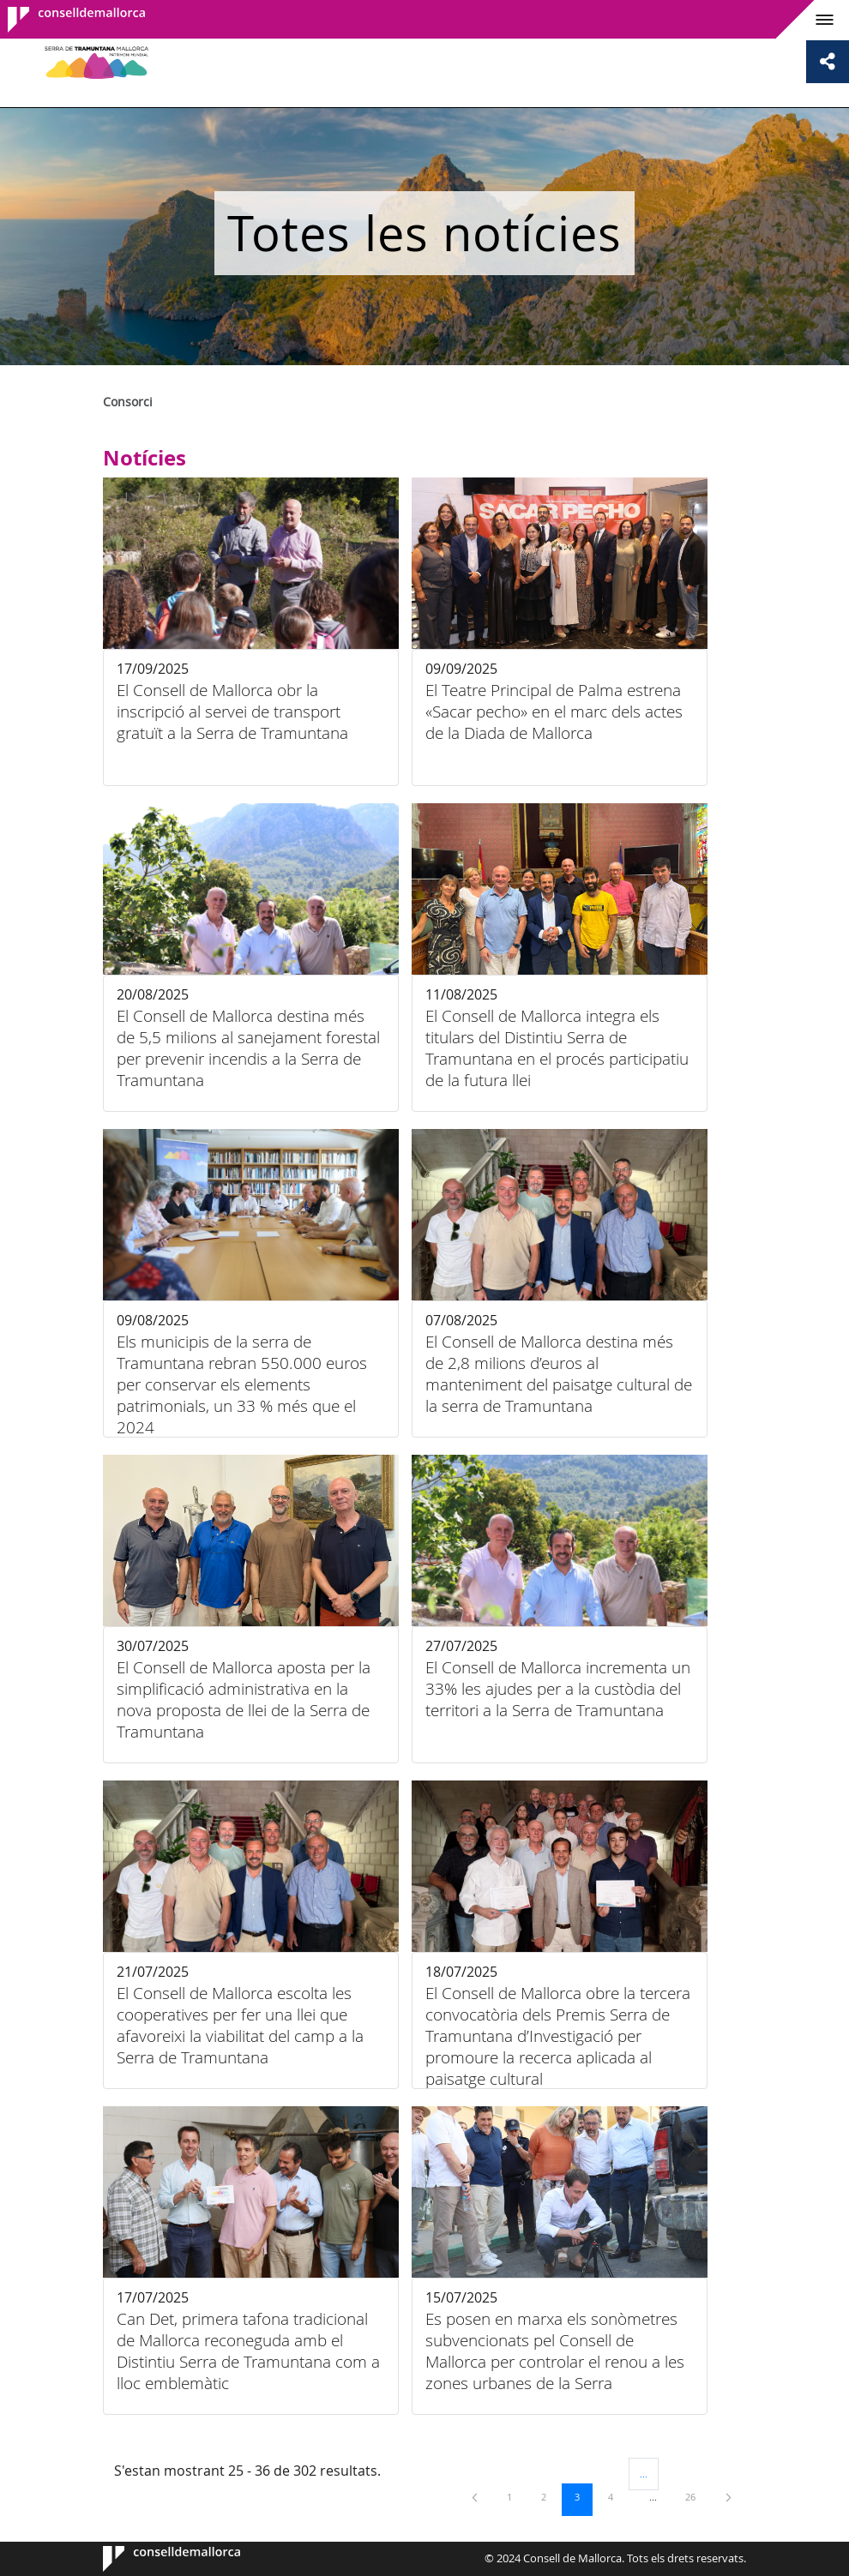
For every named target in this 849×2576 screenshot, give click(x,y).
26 (696, 2496)
